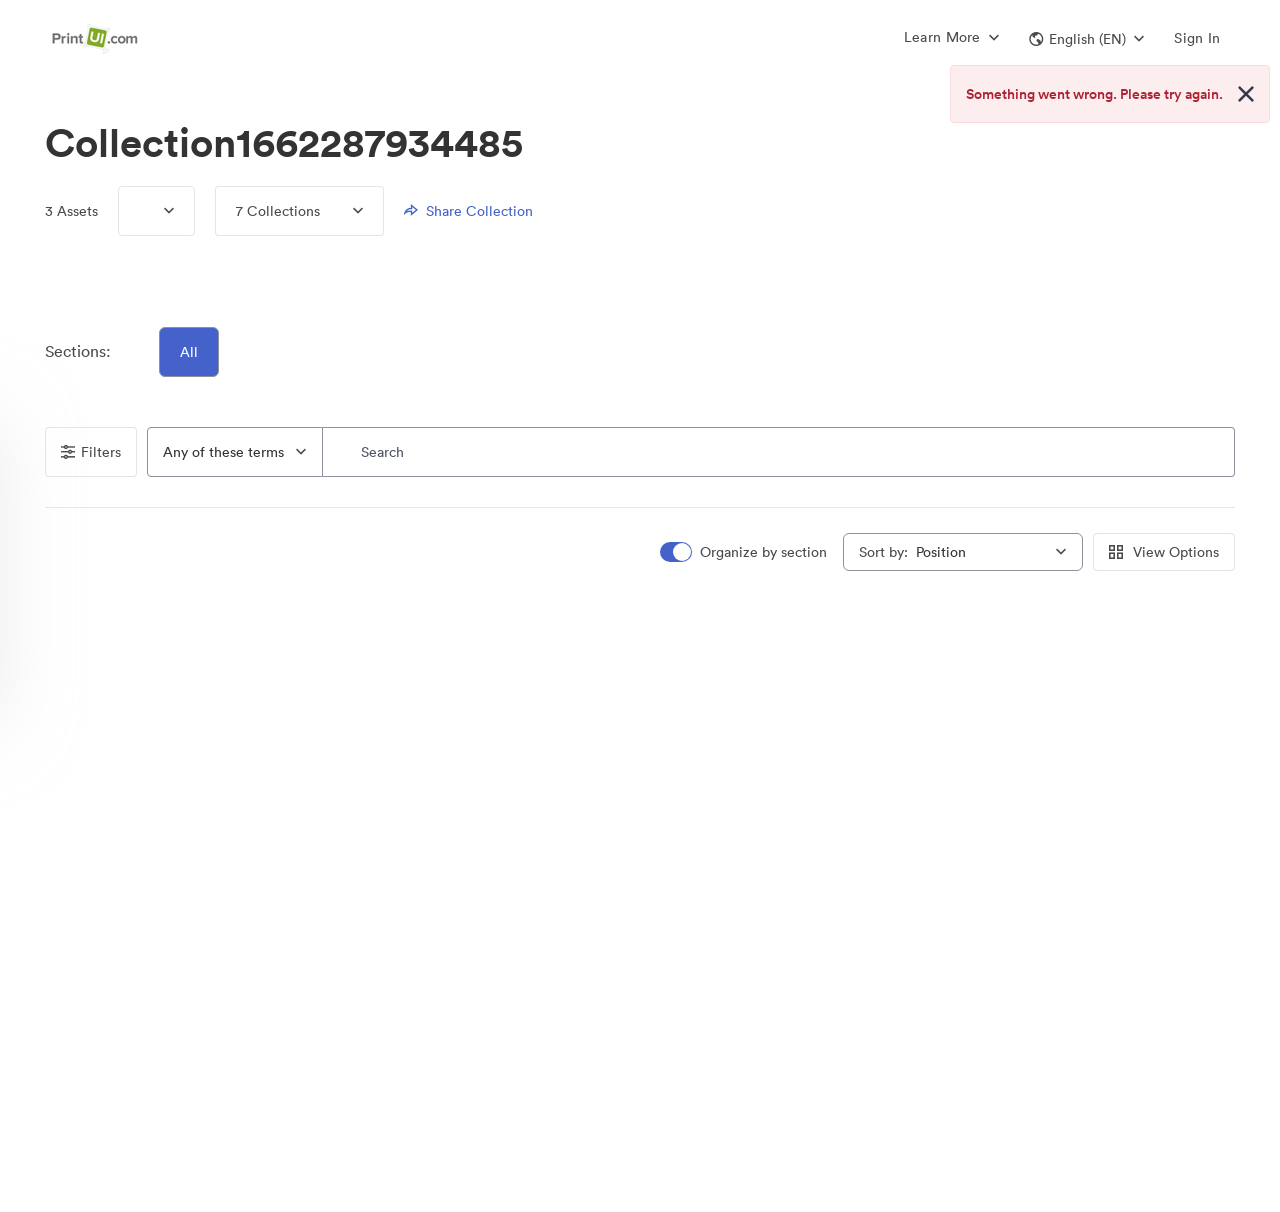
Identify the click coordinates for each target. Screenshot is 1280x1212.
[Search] (779, 452)
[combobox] (235, 452)
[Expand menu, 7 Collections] (341, 211)
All (189, 352)
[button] (1086, 39)
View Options (1164, 552)
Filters (91, 452)
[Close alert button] (1246, 94)
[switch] (745, 552)
